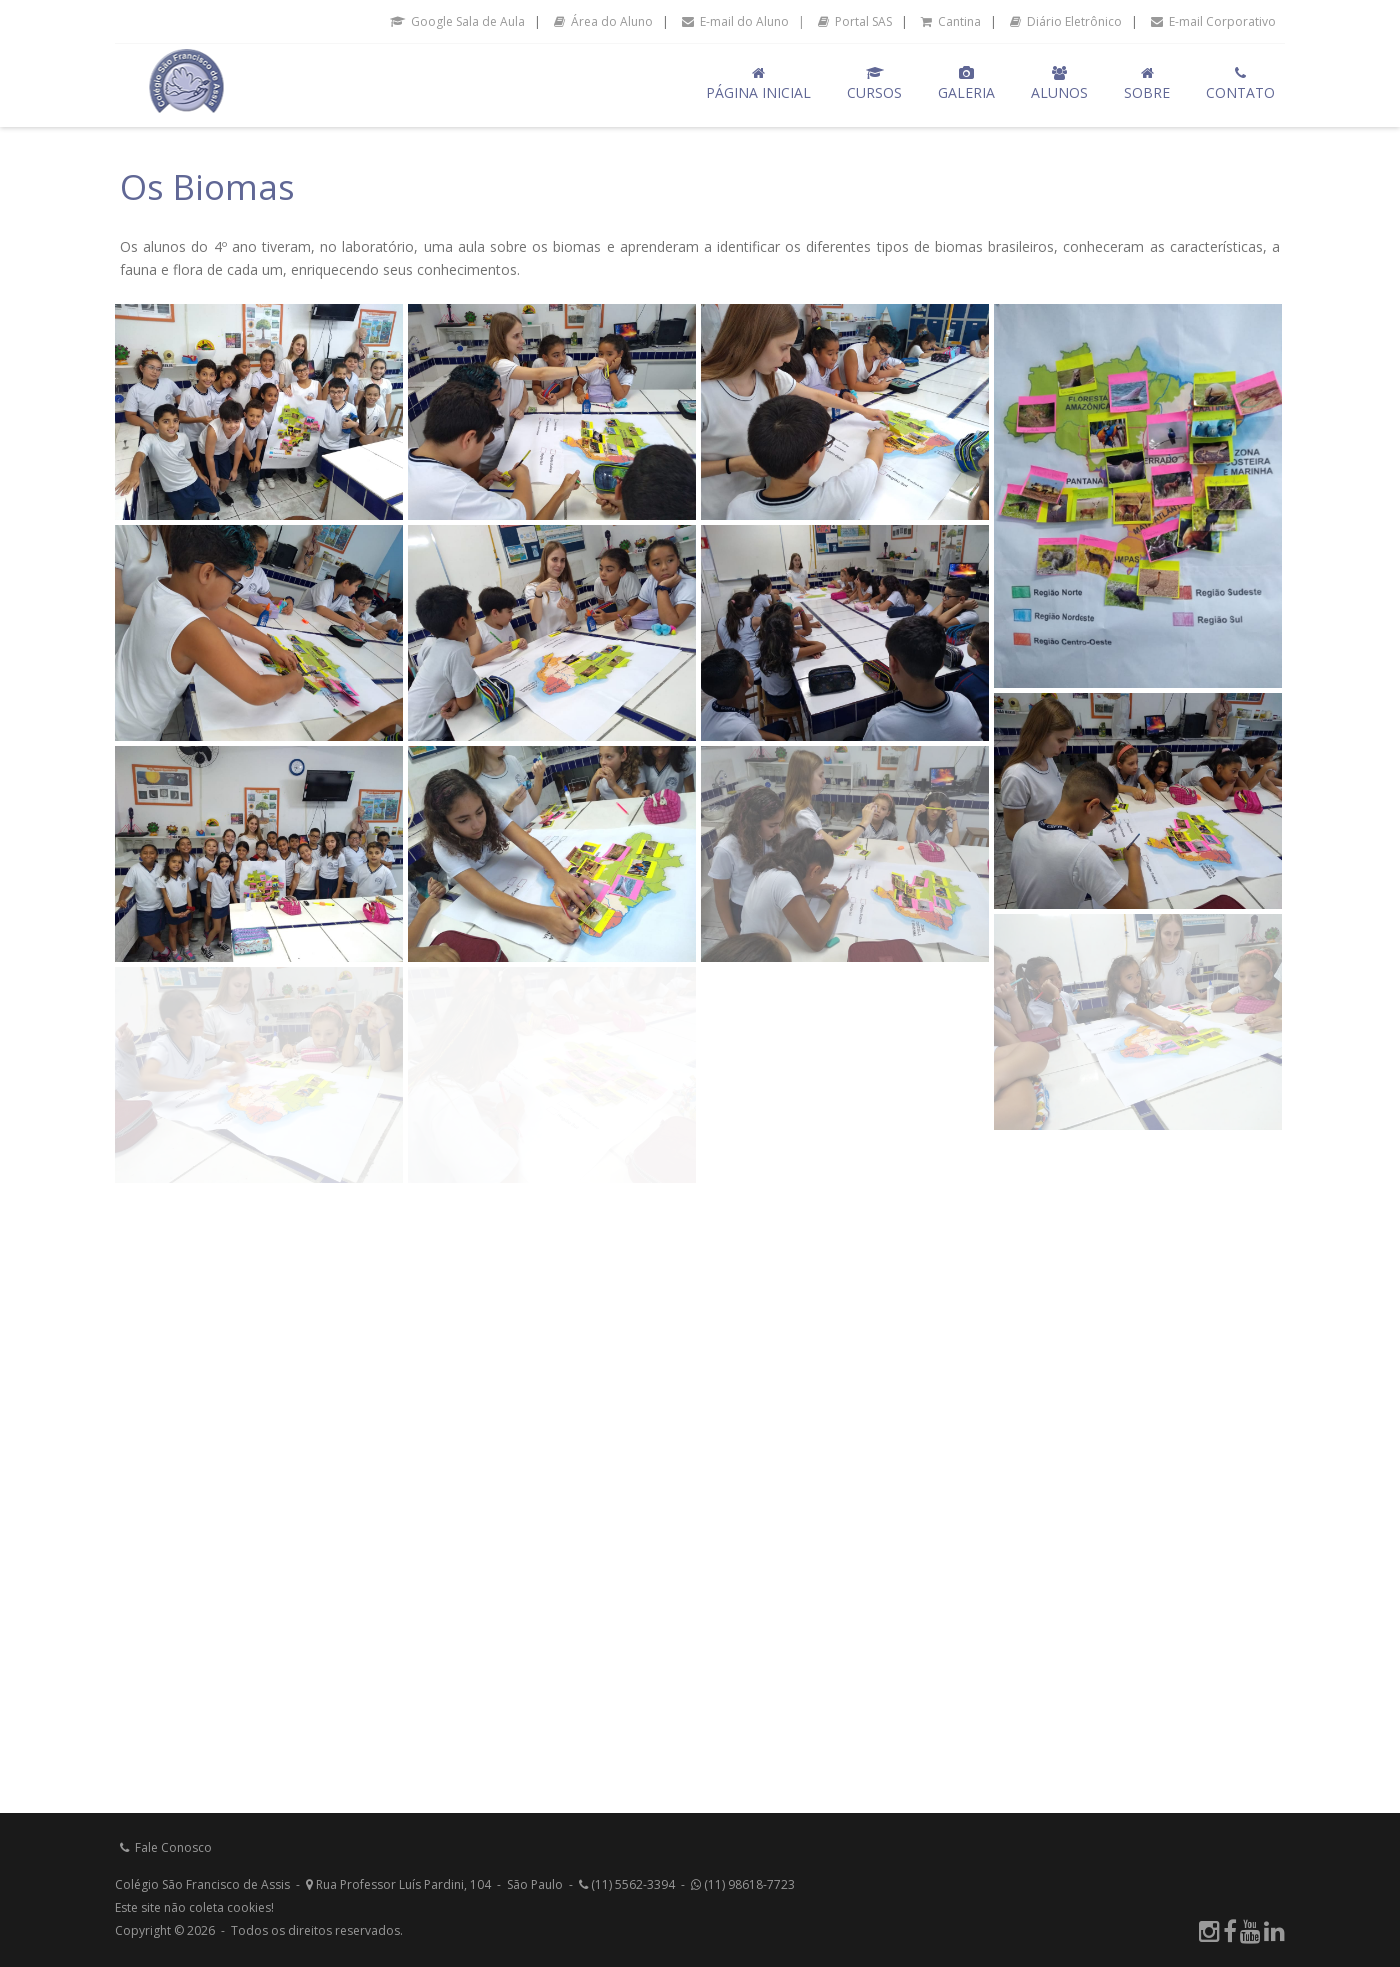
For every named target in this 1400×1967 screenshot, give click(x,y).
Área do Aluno (603, 21)
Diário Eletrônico (1066, 21)
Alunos (1059, 84)
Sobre (1147, 84)
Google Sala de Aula (457, 21)
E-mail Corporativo (1213, 21)
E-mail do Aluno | (743, 21)
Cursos (874, 84)
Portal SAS (855, 21)
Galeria (966, 84)
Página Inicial (758, 84)
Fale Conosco (166, 1847)
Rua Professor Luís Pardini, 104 (398, 1884)
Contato (1240, 84)
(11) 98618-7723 (743, 1884)
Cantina (951, 21)
